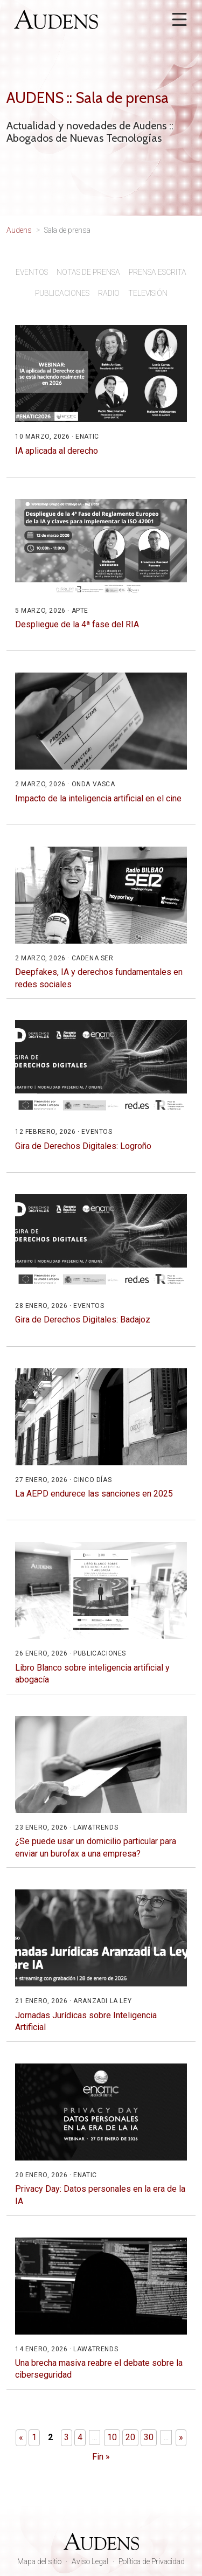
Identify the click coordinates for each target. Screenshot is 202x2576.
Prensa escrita (157, 272)
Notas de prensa (88, 272)
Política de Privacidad (152, 2561)
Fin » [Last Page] (101, 2457)
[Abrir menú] (179, 19)
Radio (109, 293)
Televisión (148, 293)
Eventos (32, 272)
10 (112, 2437)
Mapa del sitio (39, 2561)
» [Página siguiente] (181, 2437)
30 (149, 2437)
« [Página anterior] (21, 2437)
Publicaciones (62, 293)
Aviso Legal (90, 2561)
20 (130, 2437)
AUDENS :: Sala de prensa (87, 97)
